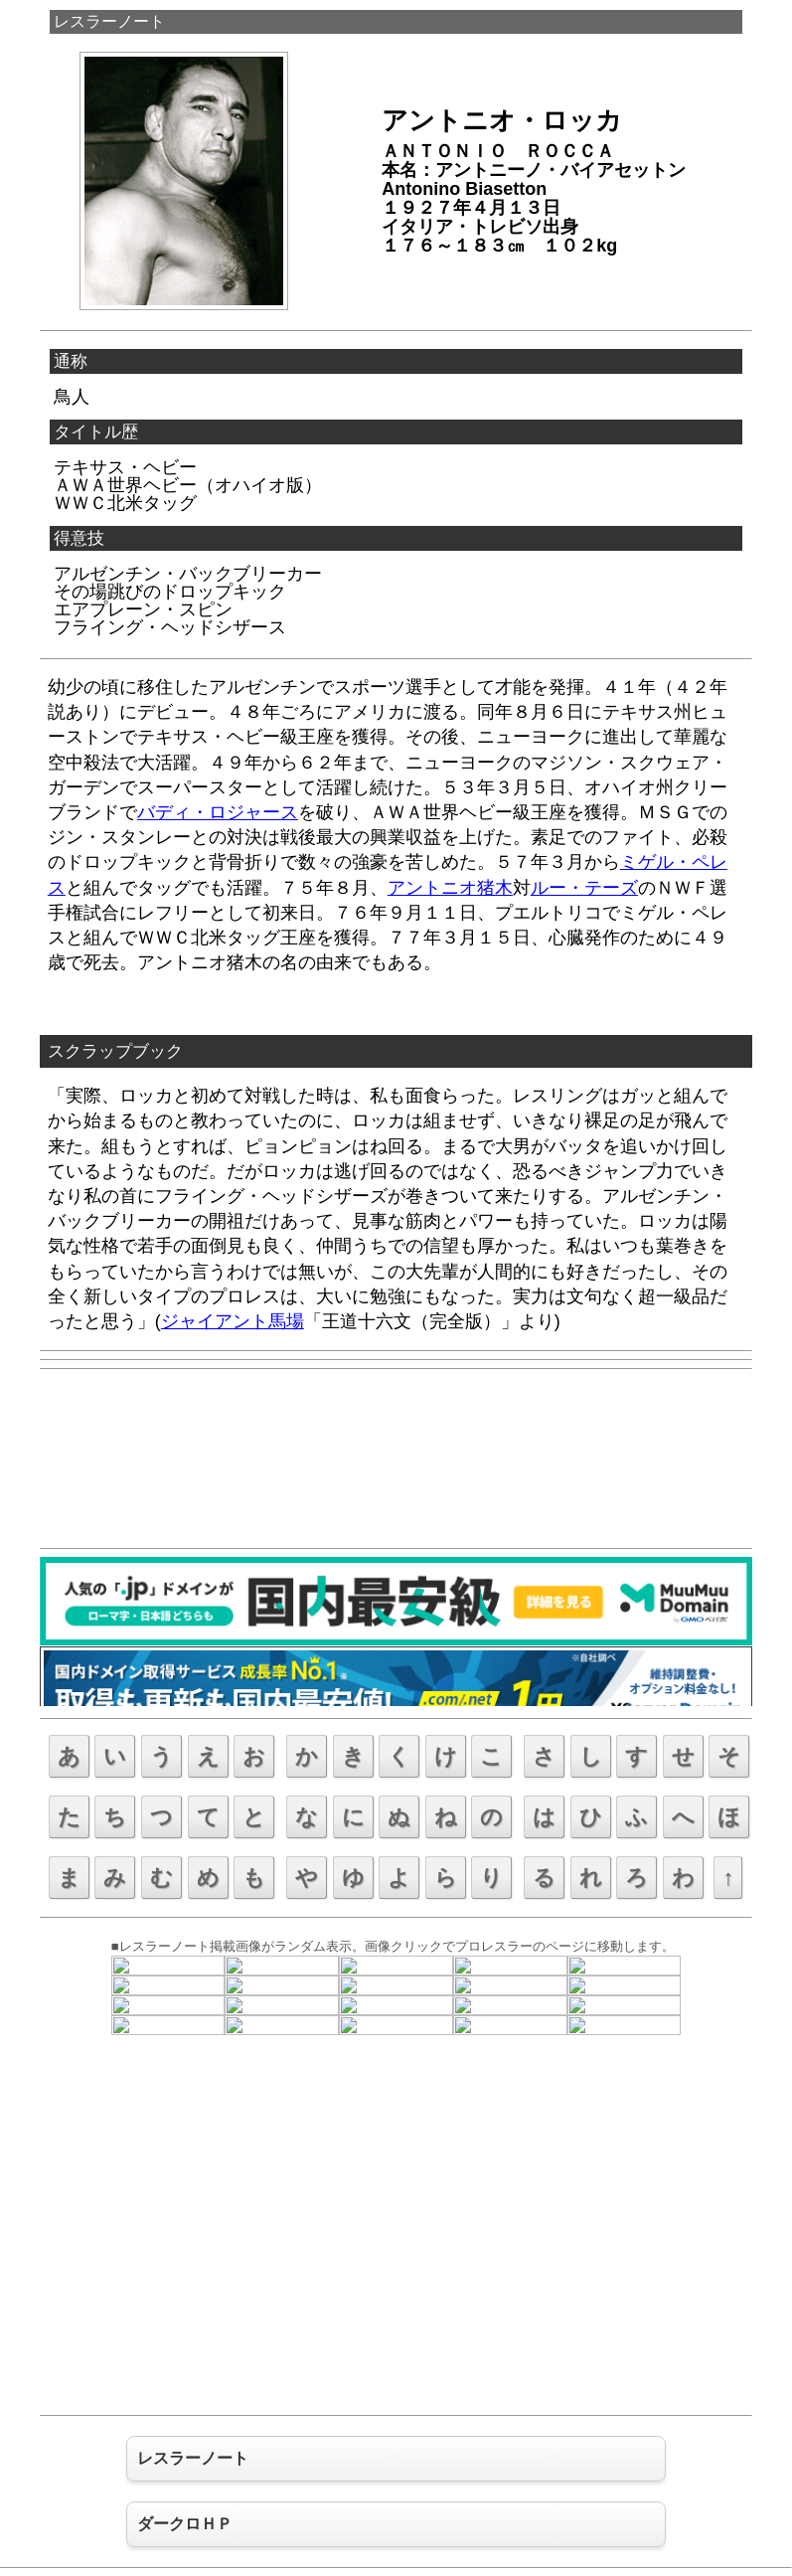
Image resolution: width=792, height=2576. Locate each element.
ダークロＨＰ (185, 2523)
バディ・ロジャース (217, 812)
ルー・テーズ (584, 888)
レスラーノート (109, 21)
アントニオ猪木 (450, 888)
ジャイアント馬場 (232, 1321)
